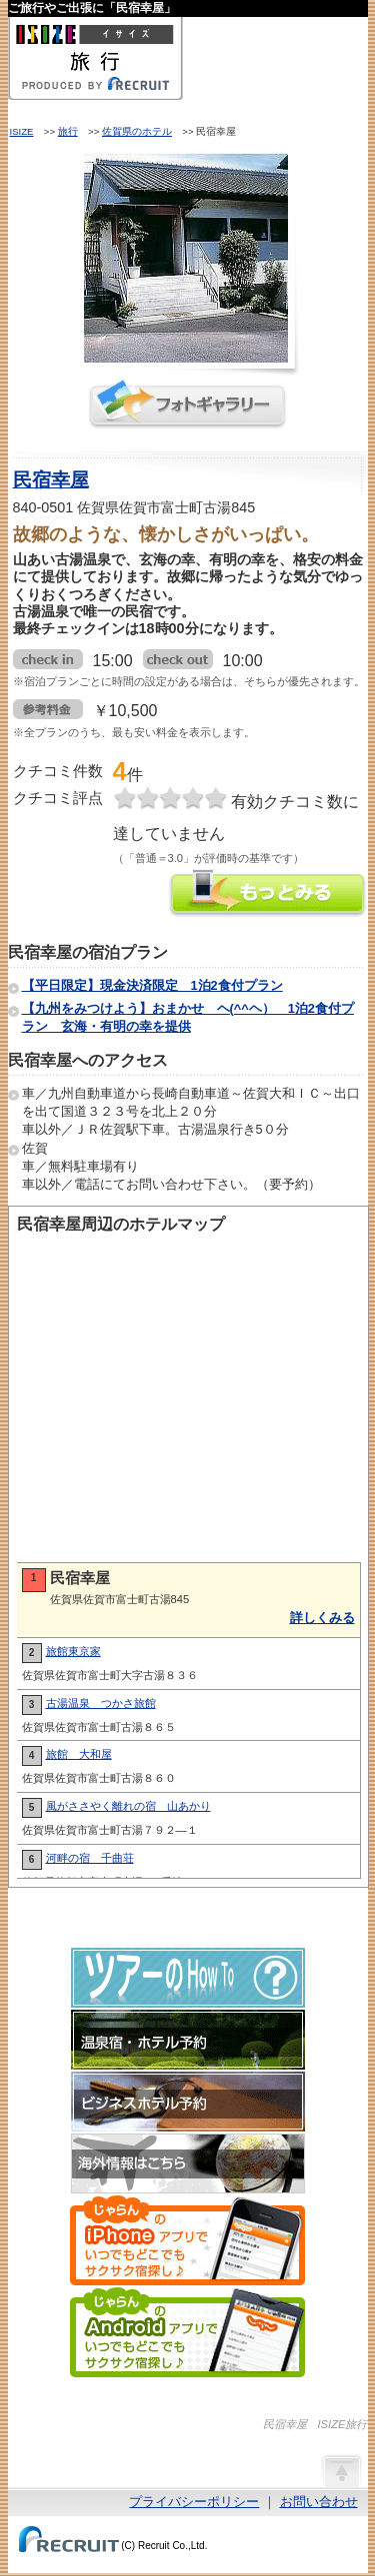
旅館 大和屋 (79, 1754)
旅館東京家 (73, 1651)
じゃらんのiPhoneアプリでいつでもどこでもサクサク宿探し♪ (187, 2240)
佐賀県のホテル (137, 131)
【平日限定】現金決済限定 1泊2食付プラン (152, 985)
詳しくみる (322, 1617)
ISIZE (22, 131)
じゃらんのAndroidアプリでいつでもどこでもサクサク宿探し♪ (187, 2332)
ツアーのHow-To (188, 1978)
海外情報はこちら (188, 2163)
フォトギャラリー (188, 404)
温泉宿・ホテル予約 (188, 2040)
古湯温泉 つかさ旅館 (101, 1703)
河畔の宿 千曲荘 (90, 1858)
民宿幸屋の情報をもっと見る (268, 895)
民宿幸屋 (51, 479)
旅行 (68, 131)
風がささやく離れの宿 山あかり (128, 1806)
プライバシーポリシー (194, 2501)
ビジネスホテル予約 (188, 2102)
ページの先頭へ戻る (341, 2470)
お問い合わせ (319, 2501)
